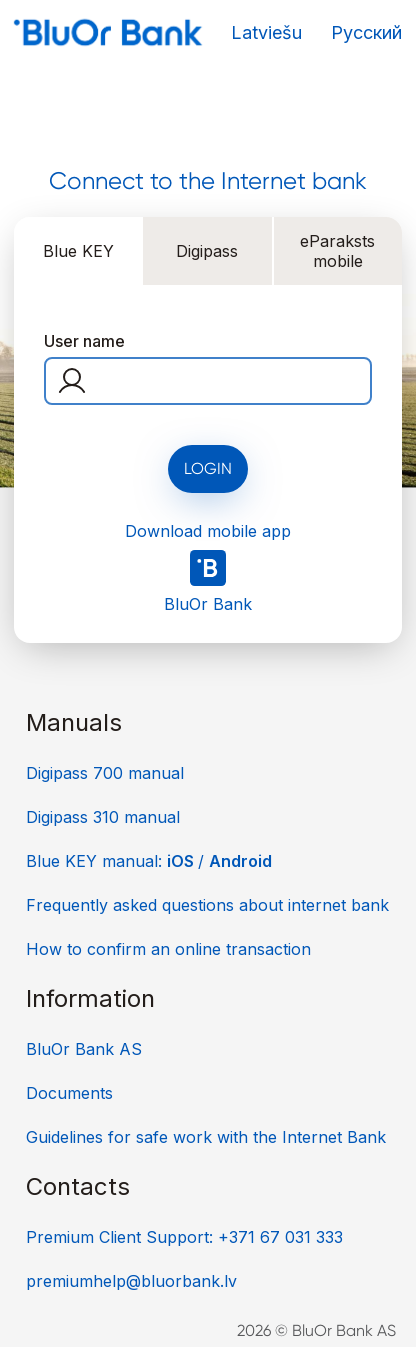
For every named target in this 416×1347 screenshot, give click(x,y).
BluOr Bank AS (84, 1049)
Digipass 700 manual (105, 773)
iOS (182, 861)
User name (84, 341)
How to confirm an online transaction (168, 949)
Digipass (207, 251)
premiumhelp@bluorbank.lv (131, 1281)
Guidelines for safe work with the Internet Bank (206, 1137)
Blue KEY (78, 251)
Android (240, 861)
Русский (366, 32)
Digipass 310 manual (103, 817)
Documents (69, 1093)
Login (208, 468)
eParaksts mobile (337, 251)
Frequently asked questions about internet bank (207, 905)
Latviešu (266, 32)
